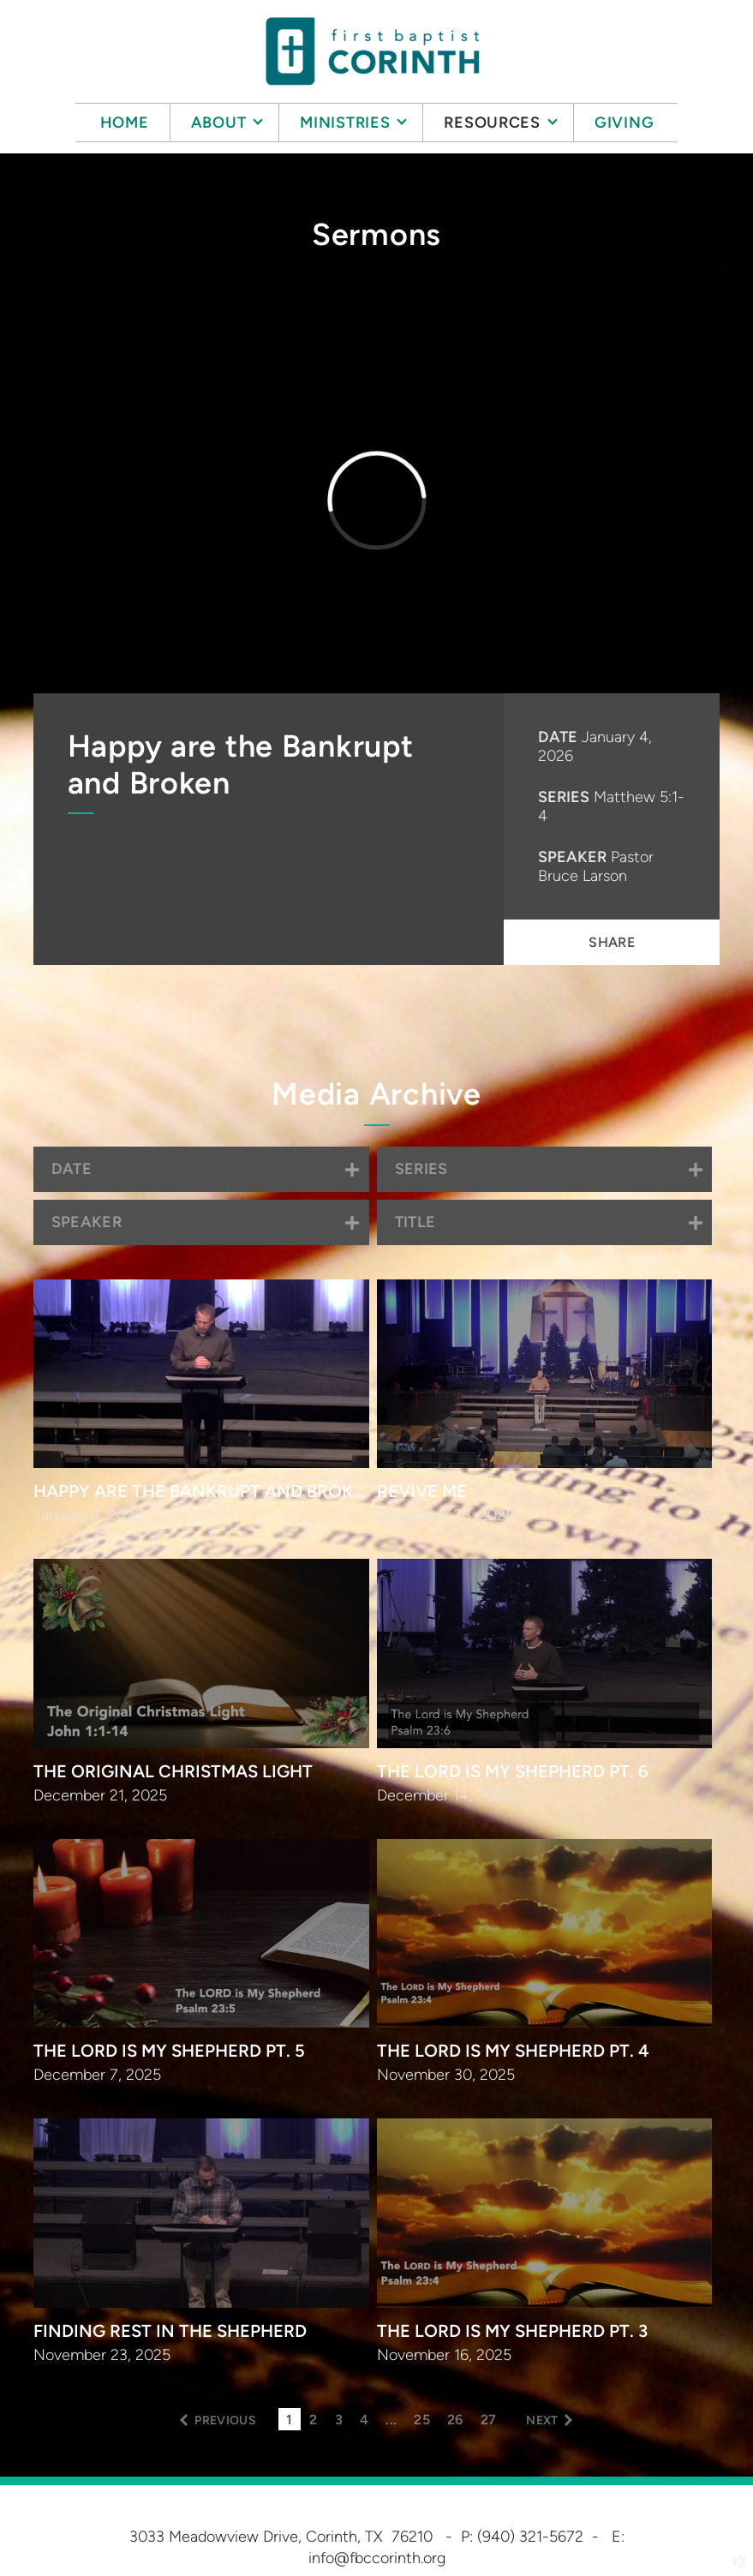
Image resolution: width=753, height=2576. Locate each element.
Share (612, 942)
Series (563, 797)
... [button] (391, 2419)
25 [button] (422, 2419)
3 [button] (339, 2419)
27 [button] (489, 2419)
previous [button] (225, 2420)
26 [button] (455, 2419)
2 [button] (313, 2419)
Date (557, 737)
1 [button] (289, 2419)
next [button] (542, 2420)
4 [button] (364, 2419)
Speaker (572, 857)
